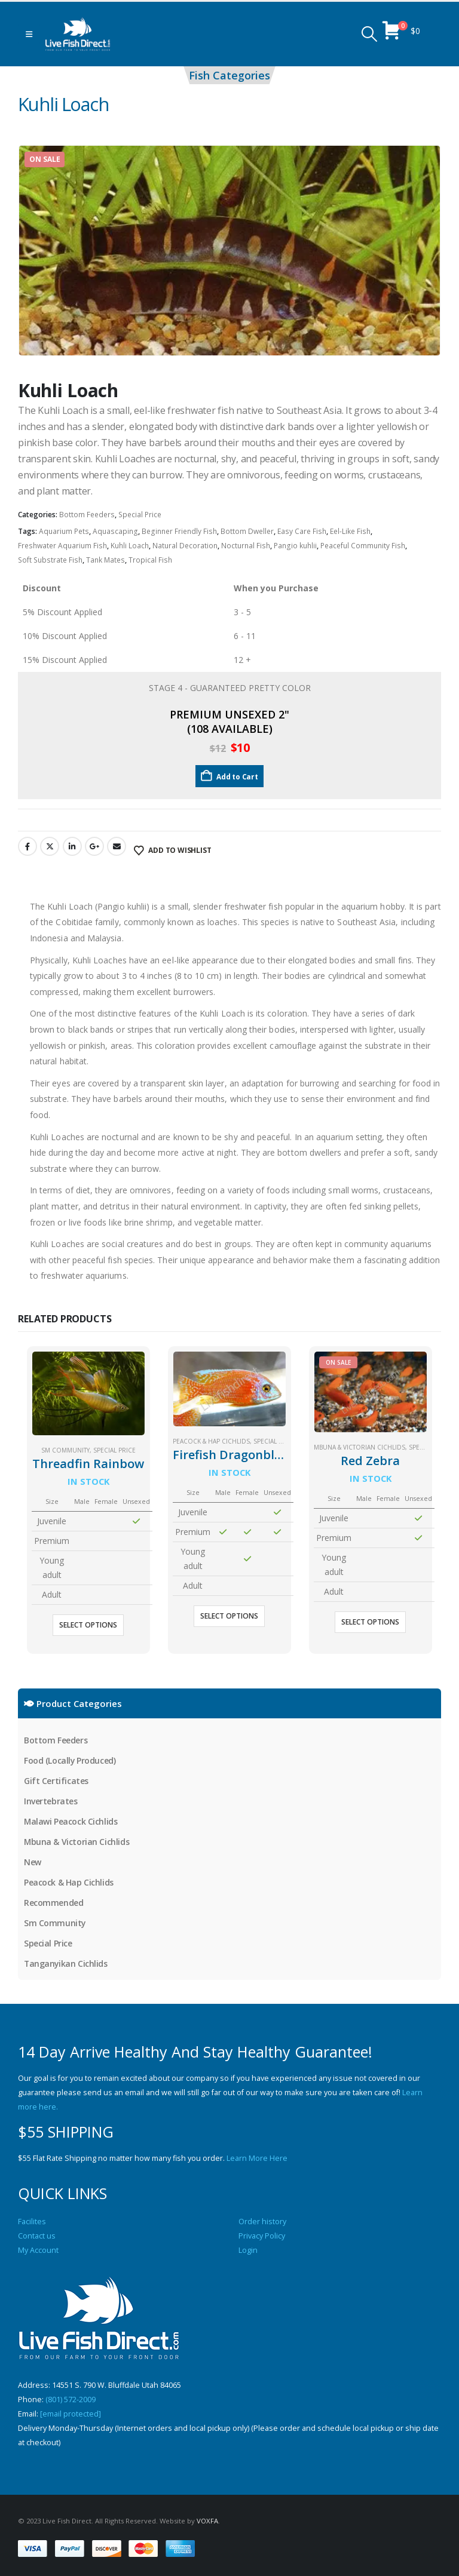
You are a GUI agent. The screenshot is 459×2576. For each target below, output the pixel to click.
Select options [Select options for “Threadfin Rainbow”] (88, 1625)
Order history (262, 2221)
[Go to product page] (88, 1393)
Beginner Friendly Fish (179, 531)
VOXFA (207, 2520)
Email (116, 846)
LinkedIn (72, 846)
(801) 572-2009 (70, 2399)
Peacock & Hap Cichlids (211, 1441)
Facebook (27, 846)
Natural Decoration (185, 546)
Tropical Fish (150, 560)
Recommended (53, 1902)
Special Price (139, 514)
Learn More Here (257, 2158)
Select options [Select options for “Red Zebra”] (370, 1622)
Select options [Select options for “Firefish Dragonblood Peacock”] (229, 1616)
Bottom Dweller (247, 531)
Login (248, 2250)
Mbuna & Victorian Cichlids (359, 1447)
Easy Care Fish (301, 531)
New (32, 1862)
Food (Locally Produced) (70, 1760)
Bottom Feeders (87, 514)
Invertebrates (51, 1801)
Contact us (37, 2236)
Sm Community (65, 1450)
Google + (94, 846)
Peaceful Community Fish (362, 546)
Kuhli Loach (130, 546)
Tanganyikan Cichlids (66, 1963)
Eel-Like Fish (350, 531)
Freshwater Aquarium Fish (62, 546)
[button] (29, 34)
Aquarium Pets (64, 531)
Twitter (49, 846)
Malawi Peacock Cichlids (71, 1821)
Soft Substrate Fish (50, 560)
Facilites (32, 2221)
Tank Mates (105, 560)
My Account (38, 2250)
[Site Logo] (78, 34)
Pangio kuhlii (295, 546)
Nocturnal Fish (245, 546)
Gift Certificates (56, 1780)
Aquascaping (115, 531)
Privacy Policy (261, 2236)
